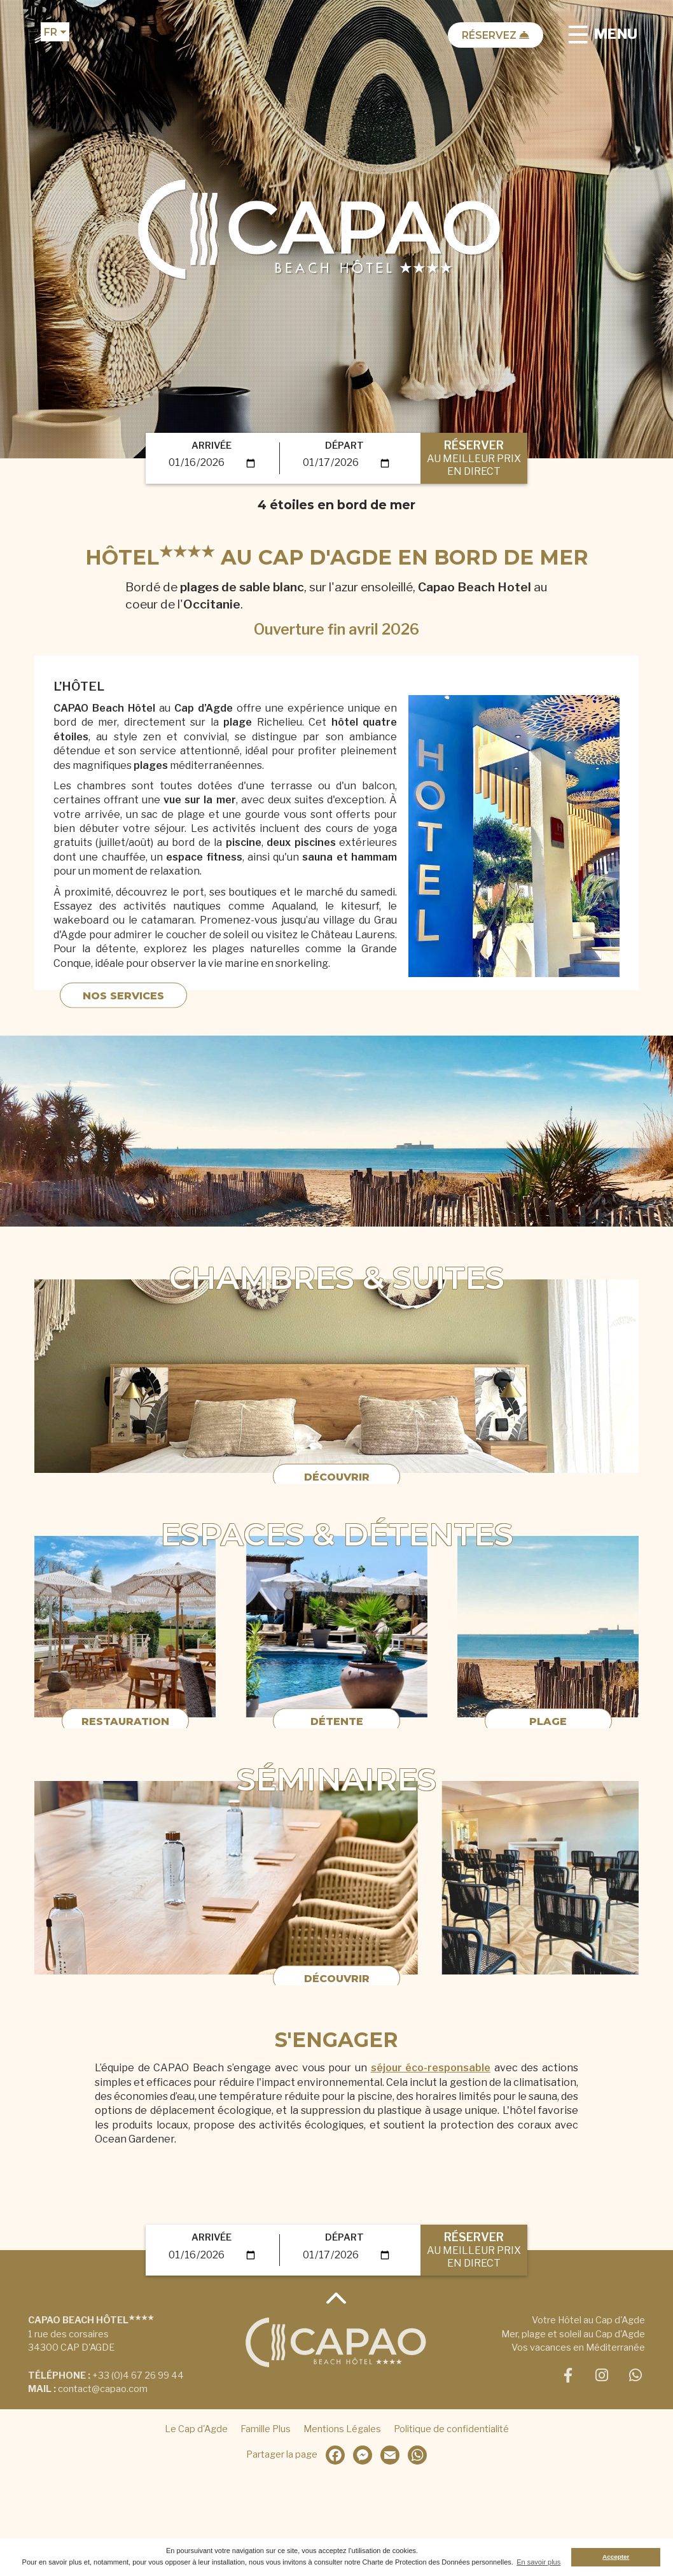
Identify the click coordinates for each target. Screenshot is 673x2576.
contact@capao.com (103, 2389)
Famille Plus (265, 2429)
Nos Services (123, 1009)
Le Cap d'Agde (196, 2429)
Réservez (495, 35)
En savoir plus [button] (538, 2562)
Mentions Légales (342, 2429)
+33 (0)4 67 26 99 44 (138, 2375)
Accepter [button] (615, 2556)
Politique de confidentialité (451, 2429)
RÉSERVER (474, 458)
